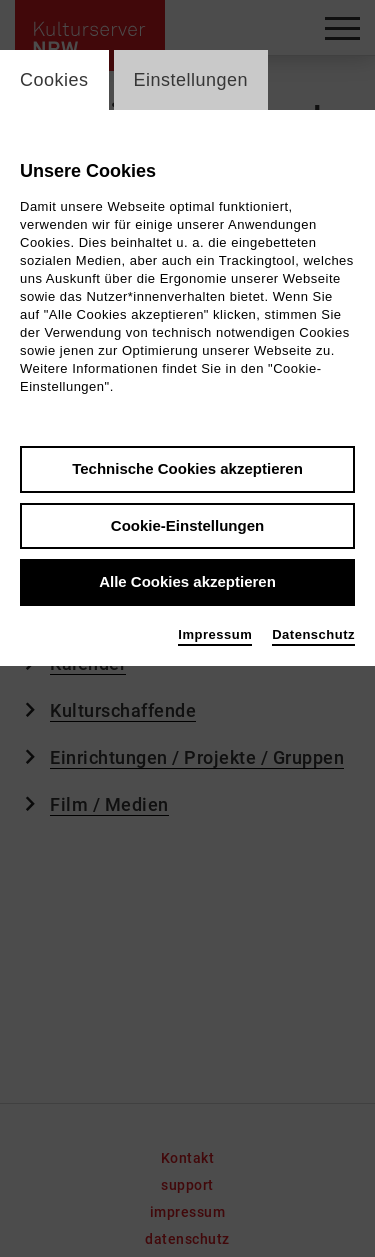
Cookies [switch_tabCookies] (54, 80)
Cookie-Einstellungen (187, 525)
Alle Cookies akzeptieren (187, 581)
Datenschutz (313, 634)
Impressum (215, 634)
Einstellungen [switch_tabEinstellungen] (191, 80)
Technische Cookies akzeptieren (187, 468)
